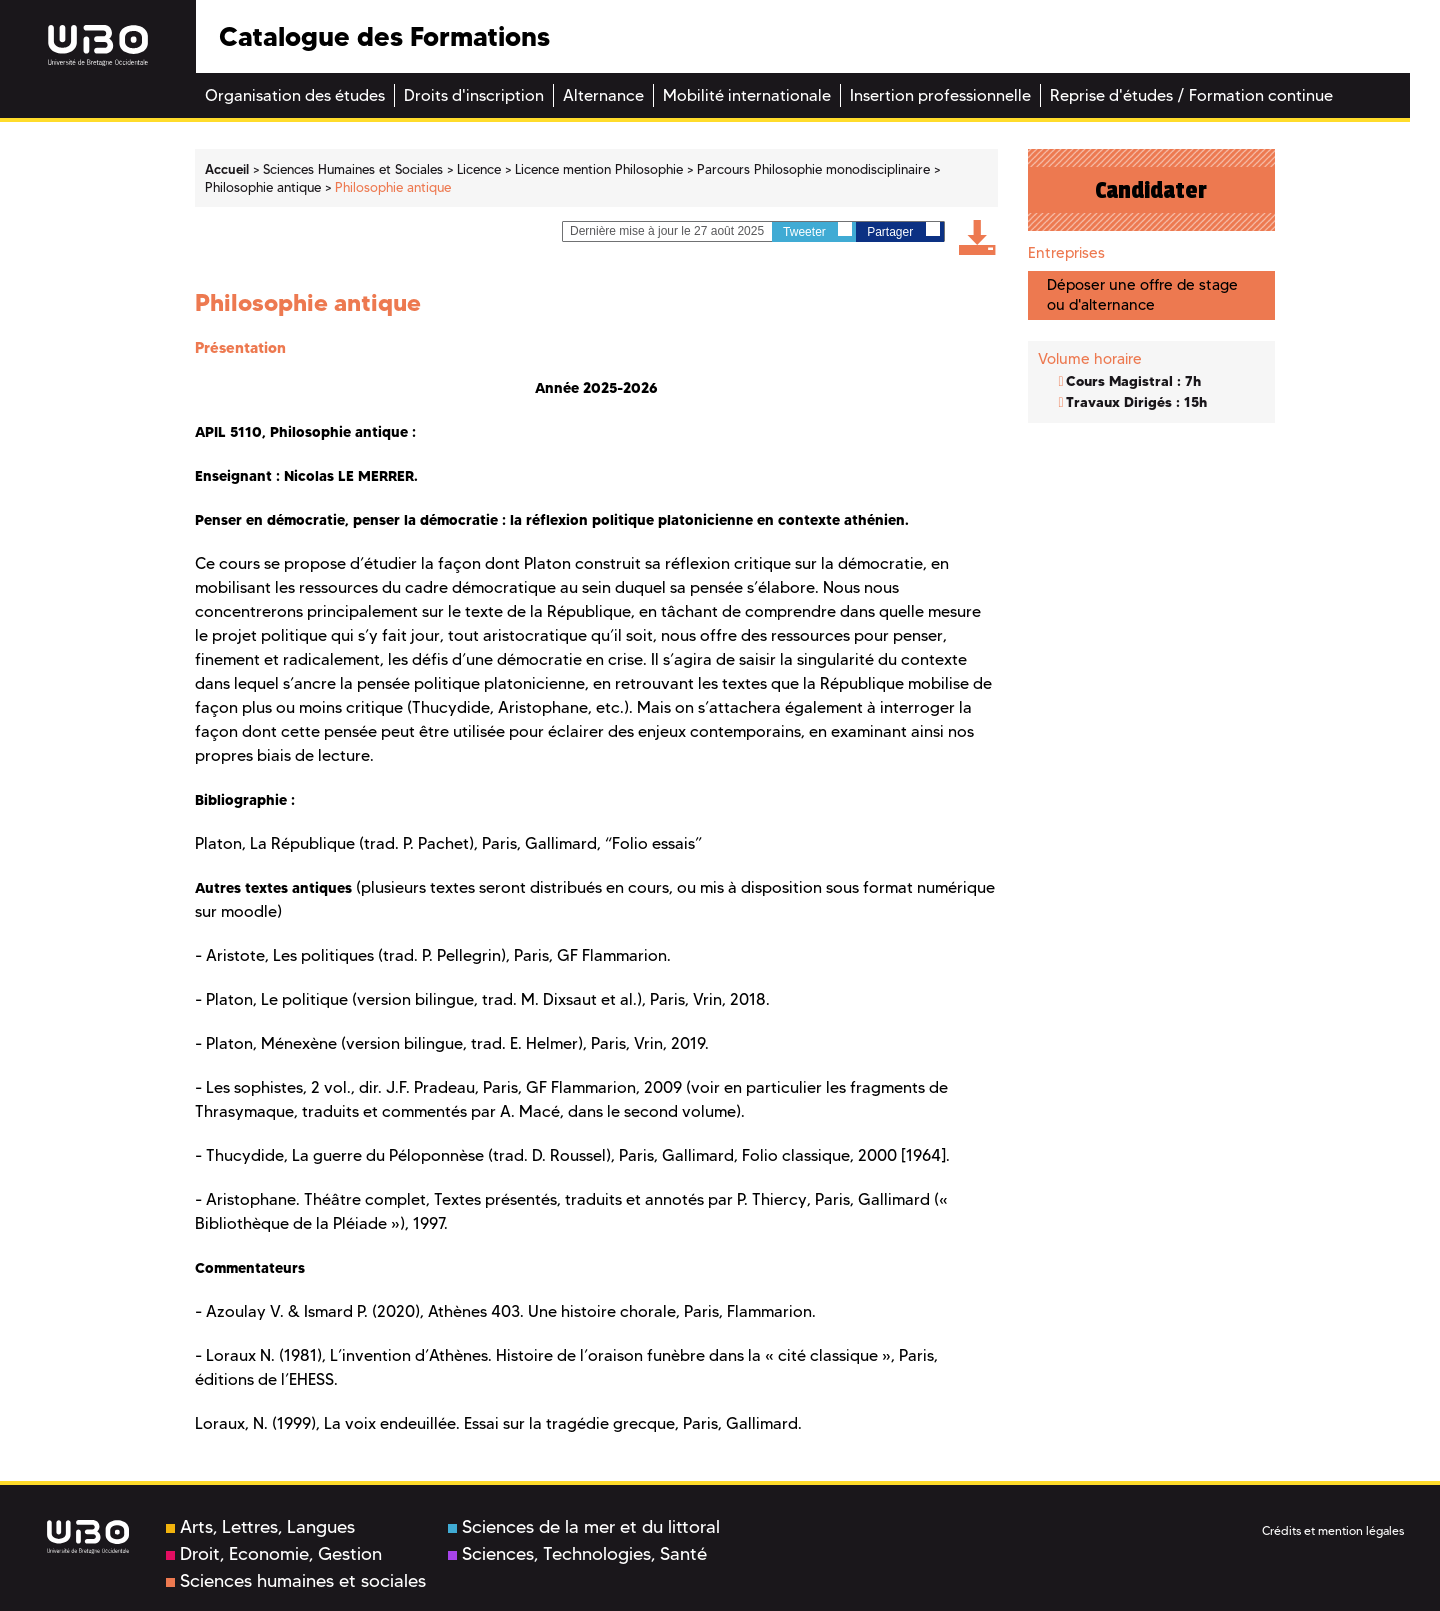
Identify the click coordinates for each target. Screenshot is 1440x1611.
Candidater (1151, 190)
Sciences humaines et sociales (296, 1581)
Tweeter (817, 230)
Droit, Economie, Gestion (274, 1554)
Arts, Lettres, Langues (260, 1527)
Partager (903, 230)
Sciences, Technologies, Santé (577, 1554)
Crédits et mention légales (1333, 1530)
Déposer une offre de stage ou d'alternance (1142, 294)
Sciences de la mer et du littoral (584, 1527)
